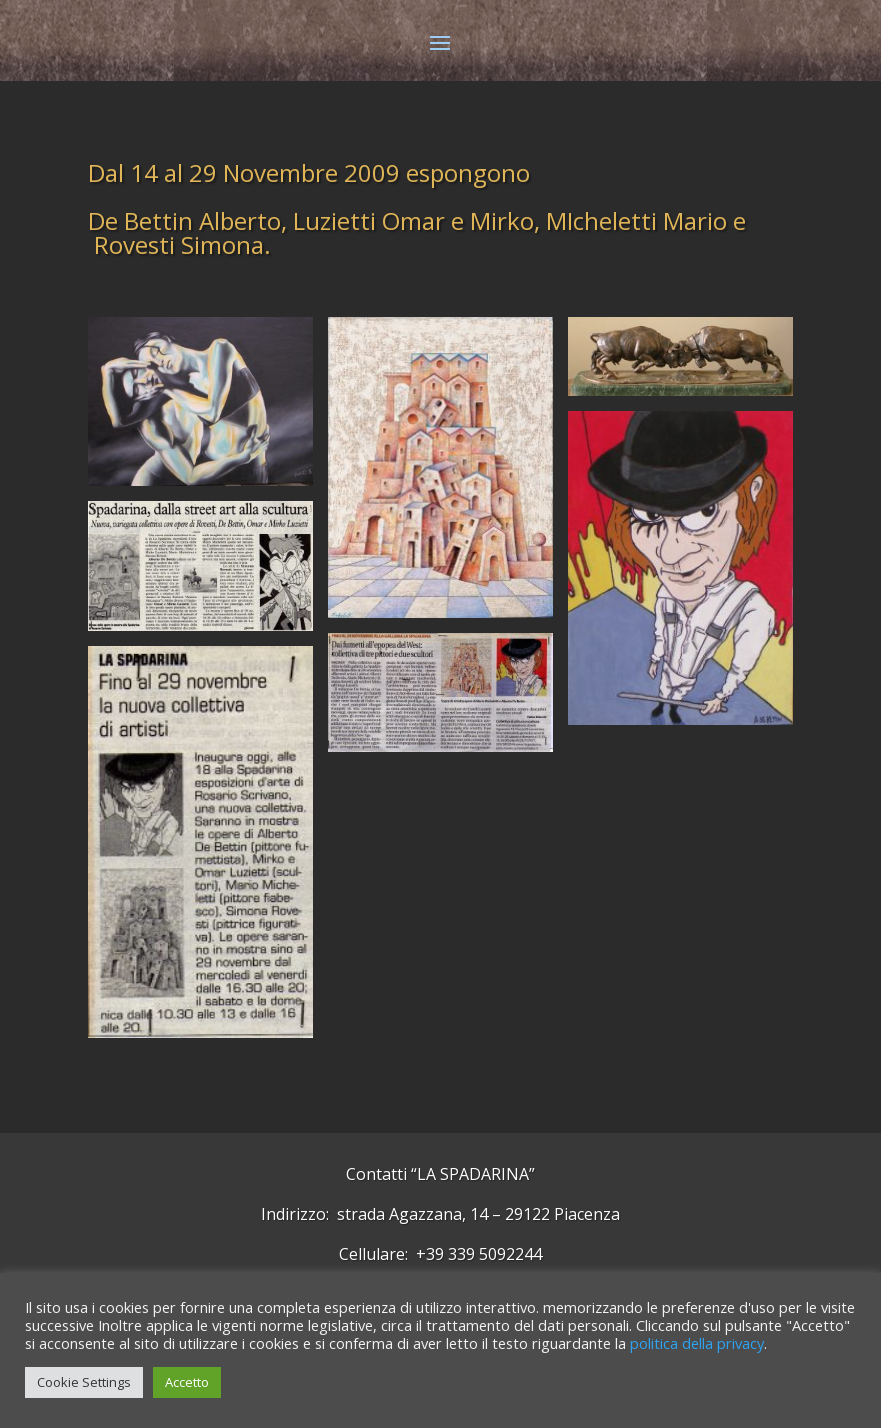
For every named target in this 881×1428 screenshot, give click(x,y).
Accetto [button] (187, 1382)
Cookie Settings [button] (84, 1382)
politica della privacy (697, 1343)
